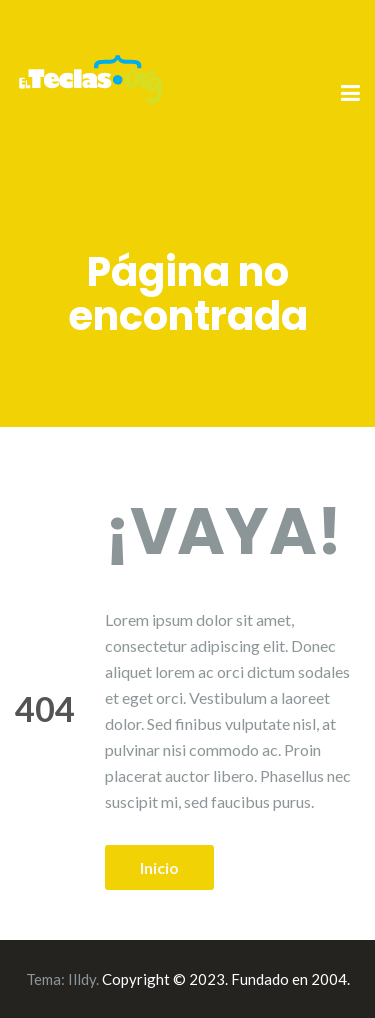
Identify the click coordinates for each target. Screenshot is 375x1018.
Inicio (159, 867)
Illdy (82, 979)
